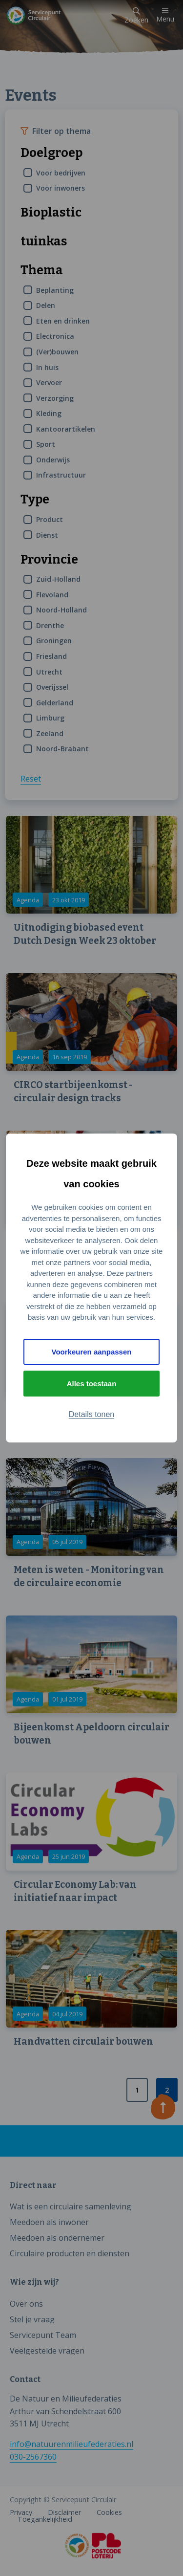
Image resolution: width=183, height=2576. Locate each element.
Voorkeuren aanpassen (92, 1352)
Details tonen (91, 1414)
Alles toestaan (92, 1383)
